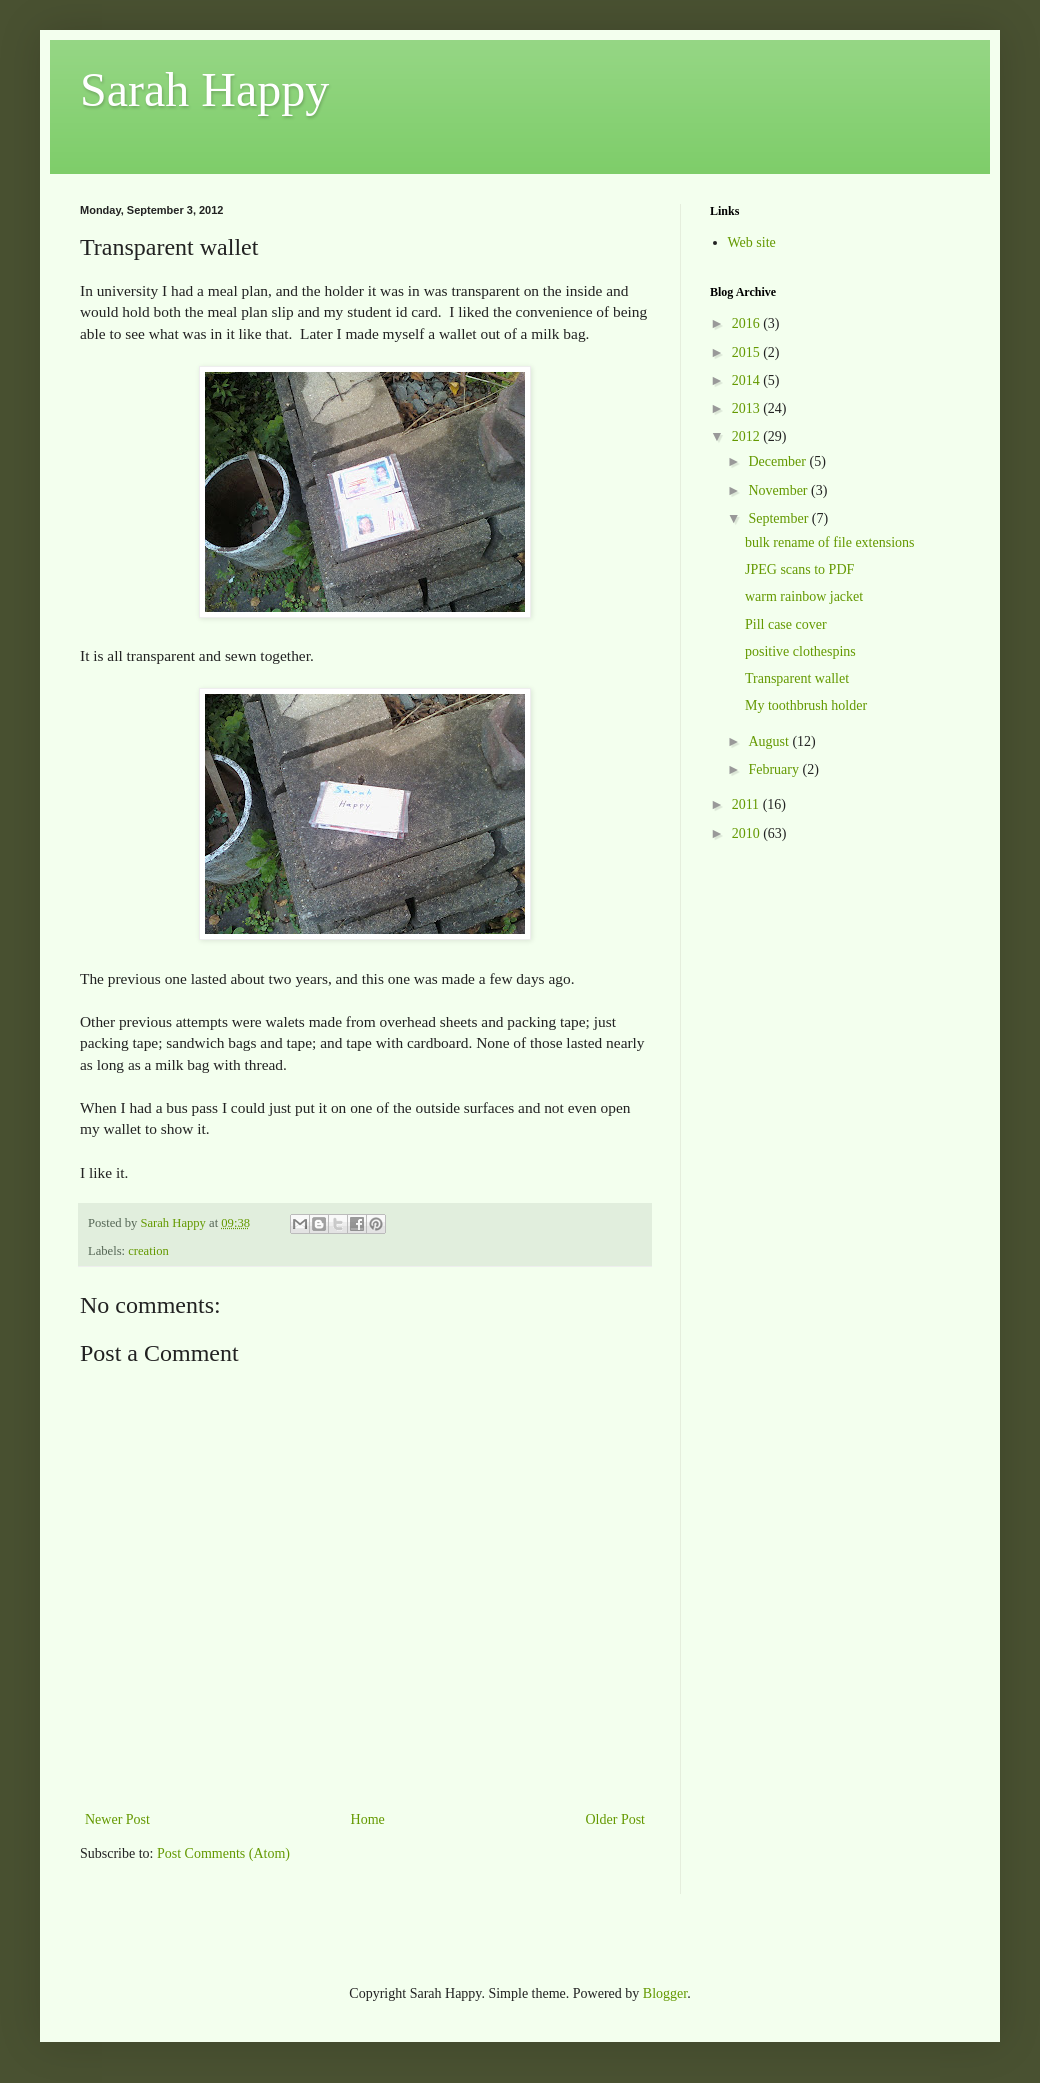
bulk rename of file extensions (830, 542)
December (778, 461)
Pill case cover (786, 624)
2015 (748, 352)
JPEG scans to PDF (799, 569)
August (770, 741)
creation (148, 1251)
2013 (748, 408)
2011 (747, 804)
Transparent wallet (797, 678)
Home (368, 1819)
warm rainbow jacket (804, 596)
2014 (748, 380)
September (779, 518)
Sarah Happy (204, 89)
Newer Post (117, 1819)
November (779, 490)
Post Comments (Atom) (223, 1853)
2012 (748, 436)
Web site (752, 242)
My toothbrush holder (806, 705)
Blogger (665, 1993)
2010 (748, 833)
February (775, 769)
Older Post (616, 1819)
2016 (748, 323)
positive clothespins (800, 651)
